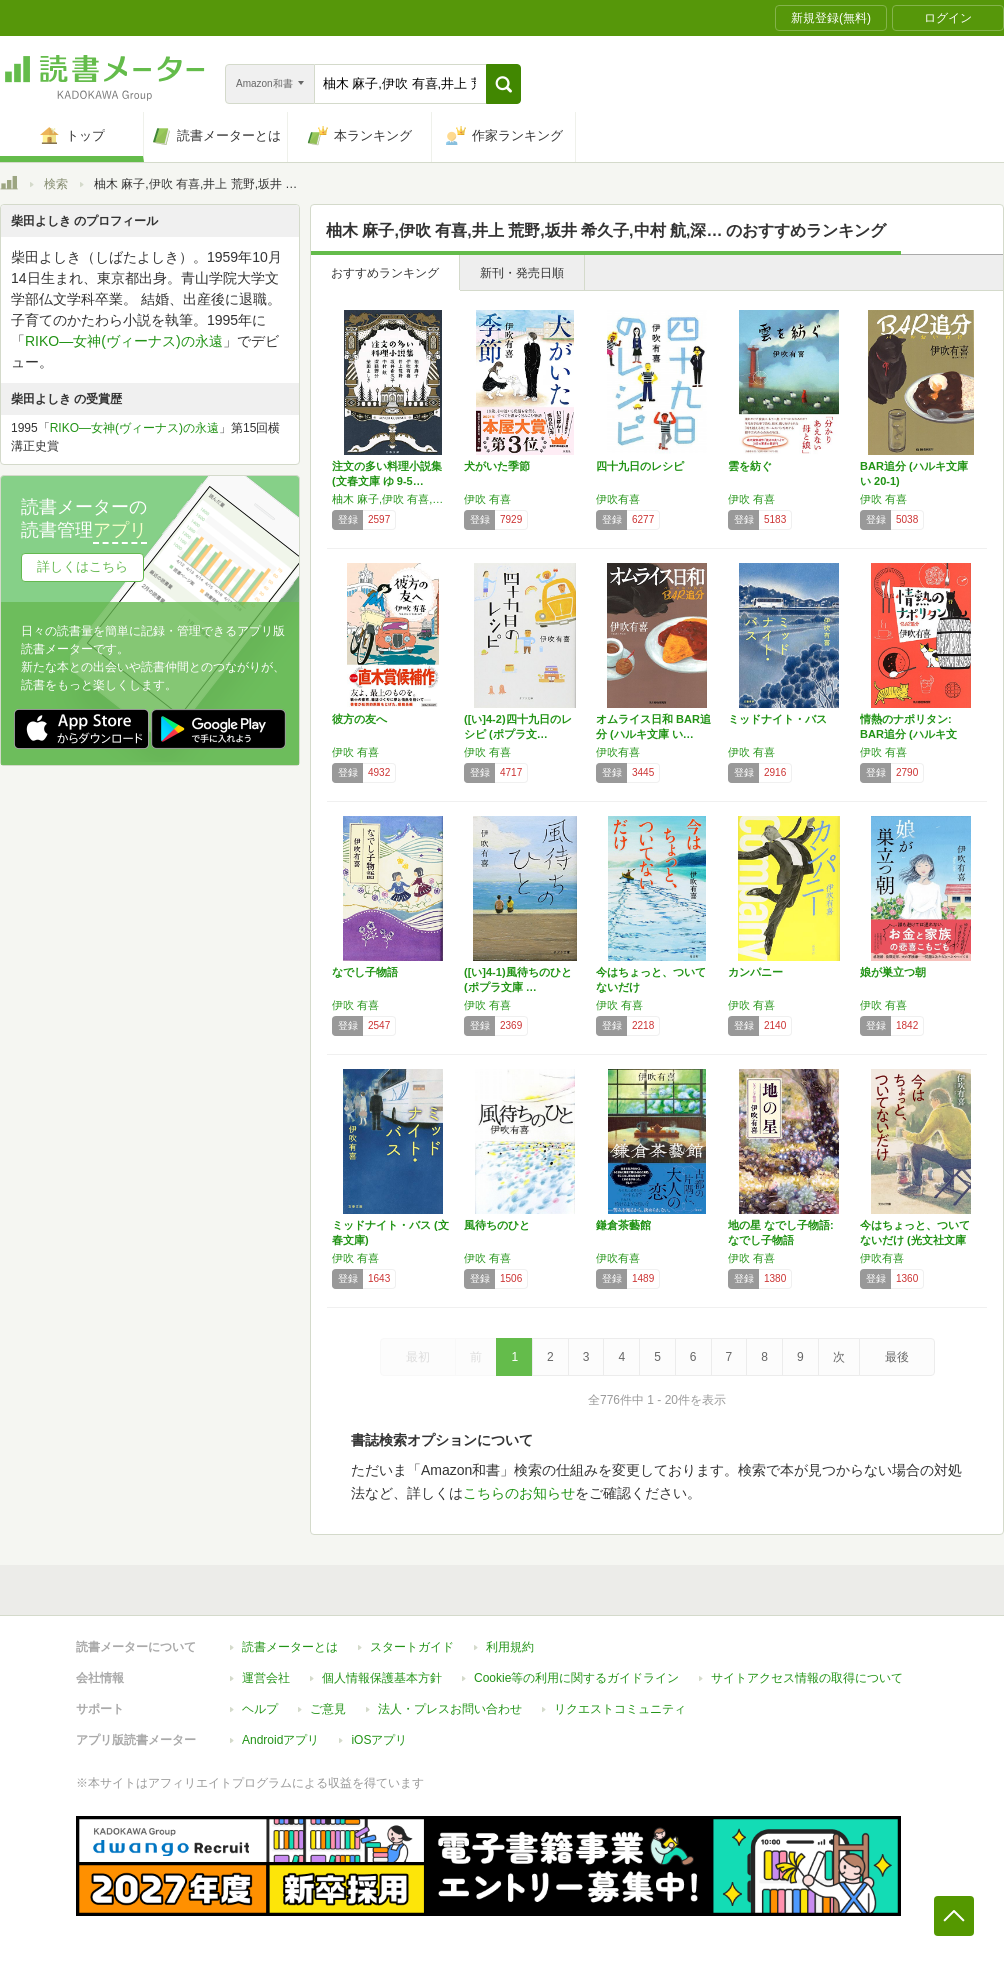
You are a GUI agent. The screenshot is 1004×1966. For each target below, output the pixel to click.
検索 (56, 184)
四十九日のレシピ (640, 466)
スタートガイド (412, 1647)
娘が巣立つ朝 (893, 972)
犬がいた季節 (497, 466)
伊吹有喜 (618, 499)
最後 (897, 1357)
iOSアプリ (379, 1740)
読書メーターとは (290, 1647)
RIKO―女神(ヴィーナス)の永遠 (124, 341)
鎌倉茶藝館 (623, 1225)
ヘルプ (260, 1709)
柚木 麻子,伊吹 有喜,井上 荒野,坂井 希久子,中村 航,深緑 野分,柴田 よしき (393, 499)
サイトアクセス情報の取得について (807, 1678)
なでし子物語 (365, 972)
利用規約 (510, 1647)
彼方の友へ (359, 719)
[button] (503, 84)
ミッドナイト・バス (777, 719)
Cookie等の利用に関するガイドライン (576, 1678)
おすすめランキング (385, 273)
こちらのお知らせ (519, 1493)
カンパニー (755, 972)
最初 (418, 1357)
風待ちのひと (497, 1225)
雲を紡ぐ (750, 466)
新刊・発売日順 (522, 273)
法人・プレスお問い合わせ (450, 1709)
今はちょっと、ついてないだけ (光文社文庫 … (915, 1240)
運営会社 (266, 1678)
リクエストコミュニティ (620, 1709)
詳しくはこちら (82, 566)
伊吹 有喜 (487, 499)
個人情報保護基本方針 (382, 1678)
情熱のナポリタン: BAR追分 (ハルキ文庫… (908, 734)
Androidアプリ (280, 1740)
